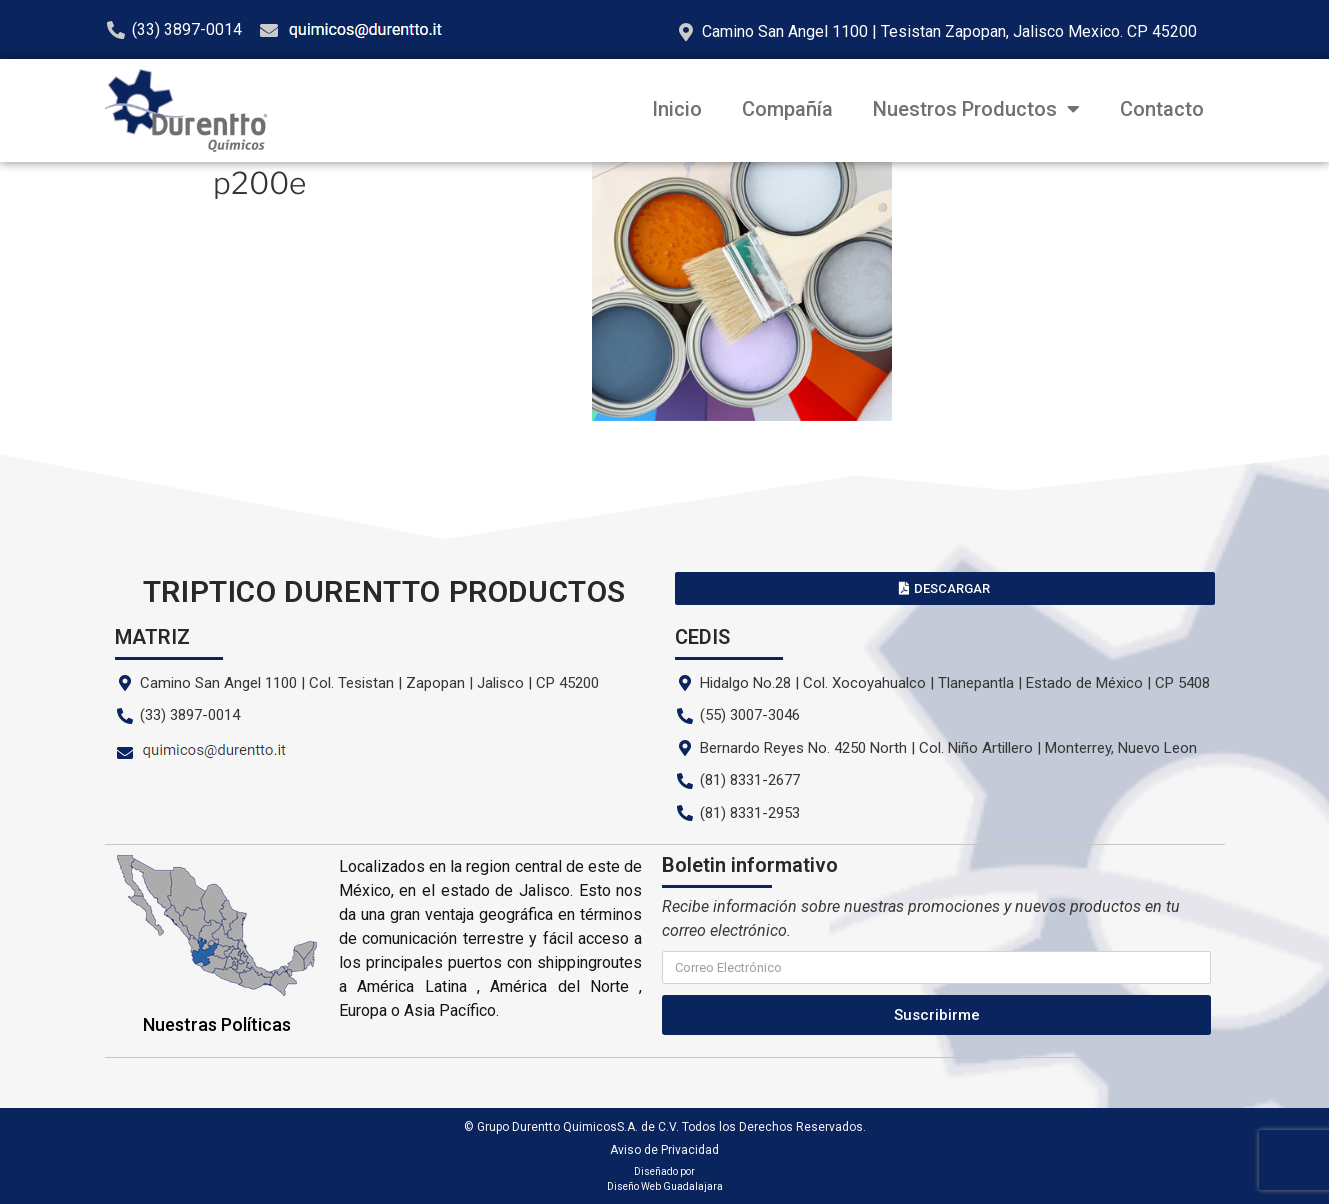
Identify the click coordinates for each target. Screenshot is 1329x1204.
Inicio (677, 109)
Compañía (787, 109)
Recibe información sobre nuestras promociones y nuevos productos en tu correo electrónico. (921, 918)
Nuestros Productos (976, 109)
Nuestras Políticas (217, 1024)
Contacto (1162, 109)
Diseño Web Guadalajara (665, 1186)
